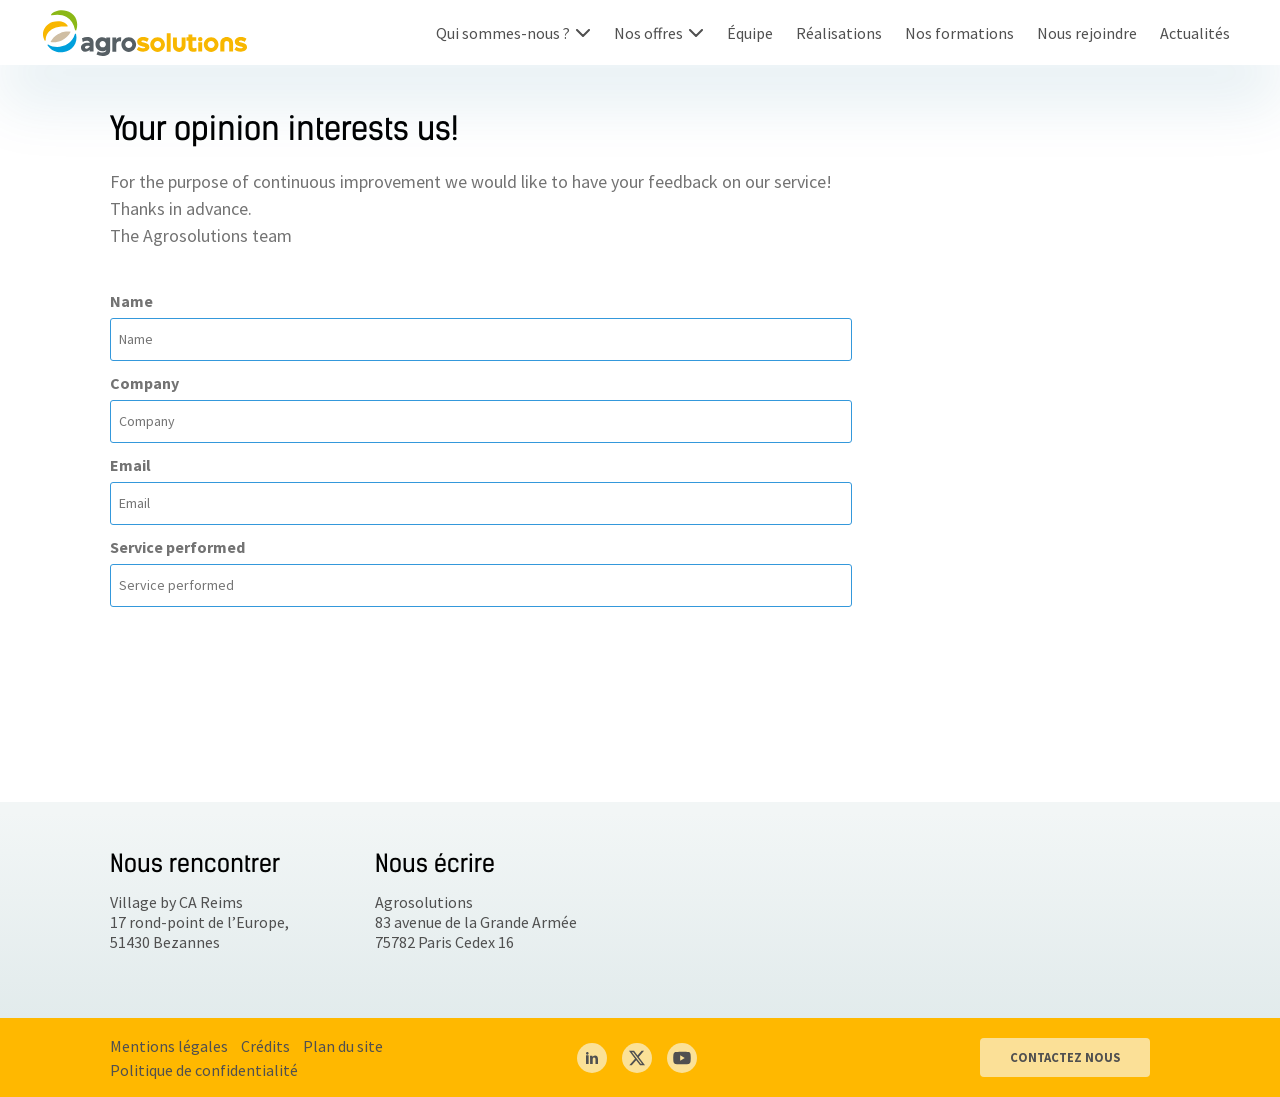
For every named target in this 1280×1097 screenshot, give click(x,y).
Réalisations (839, 33)
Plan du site (343, 1046)
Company (144, 383)
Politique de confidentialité (204, 1070)
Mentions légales (169, 1046)
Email (130, 465)
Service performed (177, 547)
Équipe (750, 33)
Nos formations (959, 33)
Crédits (265, 1046)
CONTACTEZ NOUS (1065, 1057)
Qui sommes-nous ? (503, 33)
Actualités (1195, 33)
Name (131, 301)
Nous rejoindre (1087, 33)
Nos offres (648, 33)
